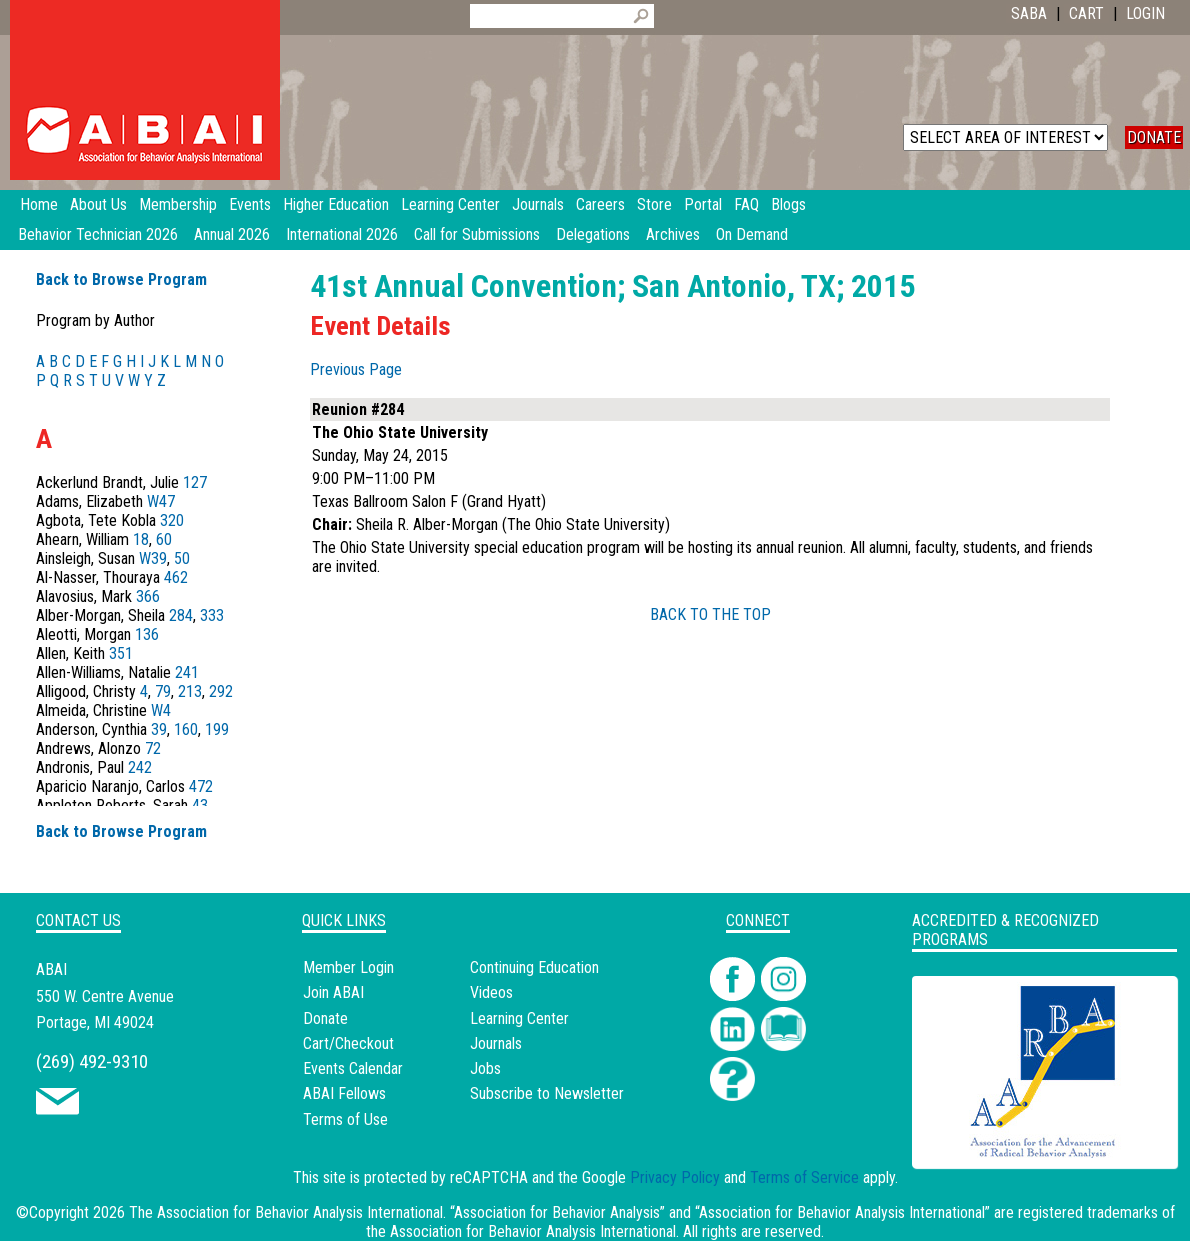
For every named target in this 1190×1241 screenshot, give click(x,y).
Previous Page (356, 369)
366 (148, 596)
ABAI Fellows (344, 1093)
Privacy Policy (675, 1177)
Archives (673, 234)
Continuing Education (534, 967)
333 (212, 615)
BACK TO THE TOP (710, 614)
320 (172, 520)
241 (187, 672)
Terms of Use (345, 1119)
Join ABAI (333, 992)
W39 (153, 558)
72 (153, 748)
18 (141, 539)
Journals (496, 1043)
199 (217, 729)
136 (147, 634)
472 (201, 786)
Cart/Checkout (348, 1043)
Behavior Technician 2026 (98, 234)
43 (200, 805)
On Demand (752, 234)
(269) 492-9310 (92, 1061)
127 (195, 482)
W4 (161, 710)
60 (164, 539)
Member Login (348, 967)
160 (186, 729)
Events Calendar (353, 1068)
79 (163, 691)
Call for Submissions (477, 234)
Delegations (593, 234)
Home (39, 204)
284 (181, 615)
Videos (491, 992)
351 (121, 653)
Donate (325, 1018)
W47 (161, 501)
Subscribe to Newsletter (547, 1093)
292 (221, 691)
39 (159, 729)
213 (190, 691)
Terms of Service (804, 1177)
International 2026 (342, 234)
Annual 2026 (232, 234)
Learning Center (519, 1018)
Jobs (485, 1068)
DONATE (1154, 137)
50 (182, 558)
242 (140, 767)
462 (176, 577)
